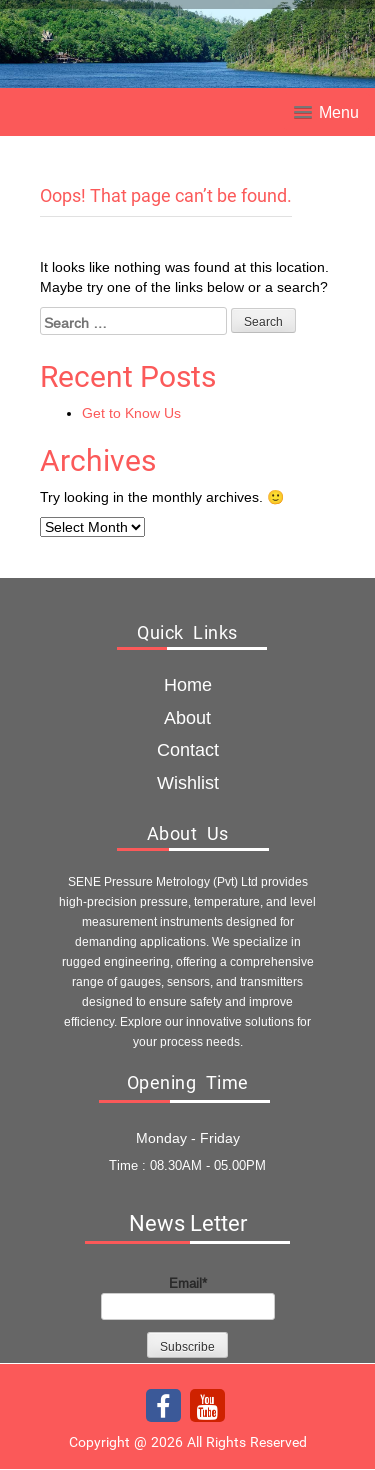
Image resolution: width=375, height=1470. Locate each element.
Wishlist (188, 782)
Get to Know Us (131, 413)
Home (188, 684)
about (187, 717)
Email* (188, 1297)
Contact (188, 749)
